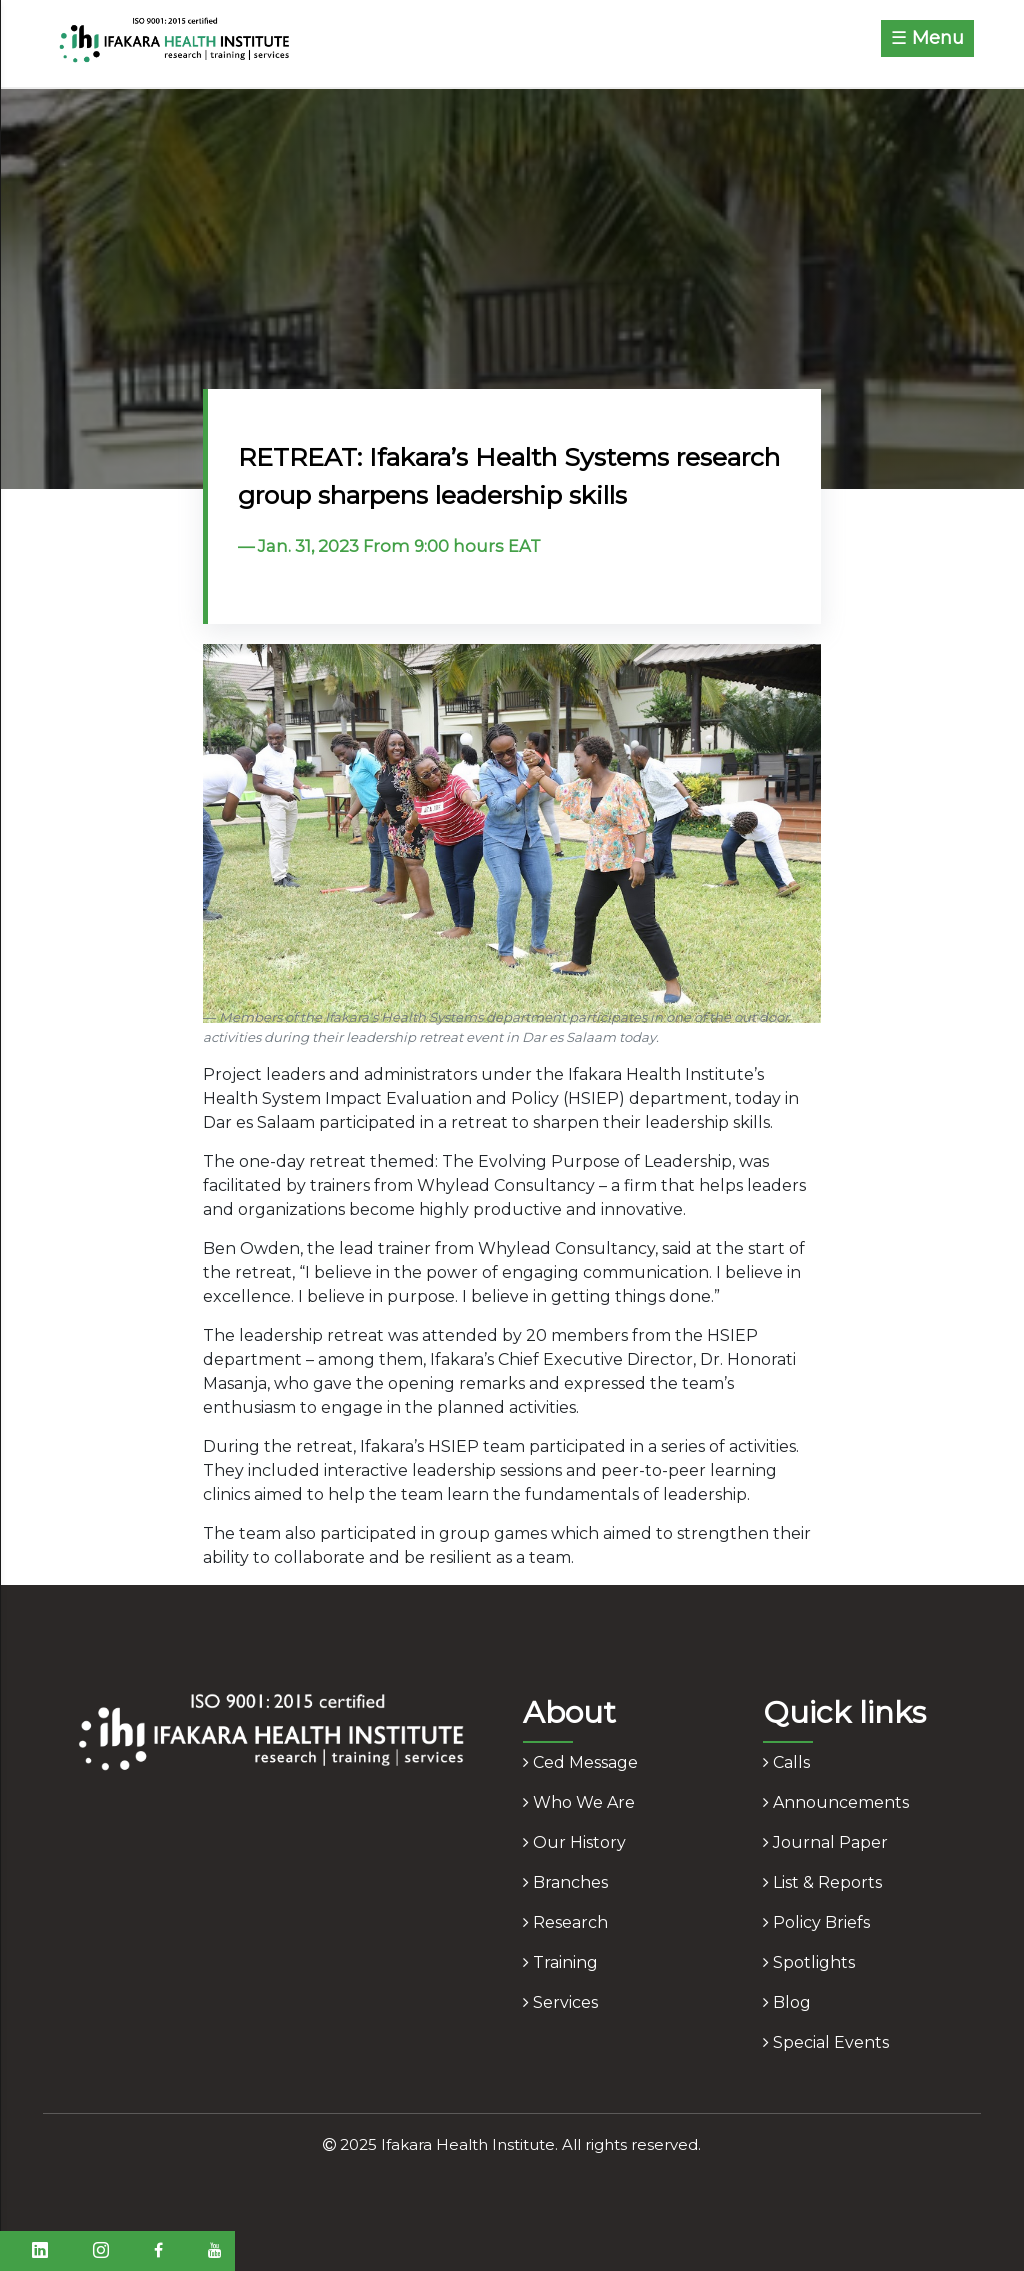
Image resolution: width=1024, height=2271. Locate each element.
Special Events (826, 2042)
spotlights (809, 1962)
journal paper (825, 1842)
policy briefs (816, 1922)
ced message (580, 1762)
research (565, 1922)
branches (565, 1882)
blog (787, 2002)
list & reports (822, 1882)
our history (574, 1842)
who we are (579, 1802)
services (560, 2002)
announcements (836, 1802)
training (560, 1962)
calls (786, 1762)
